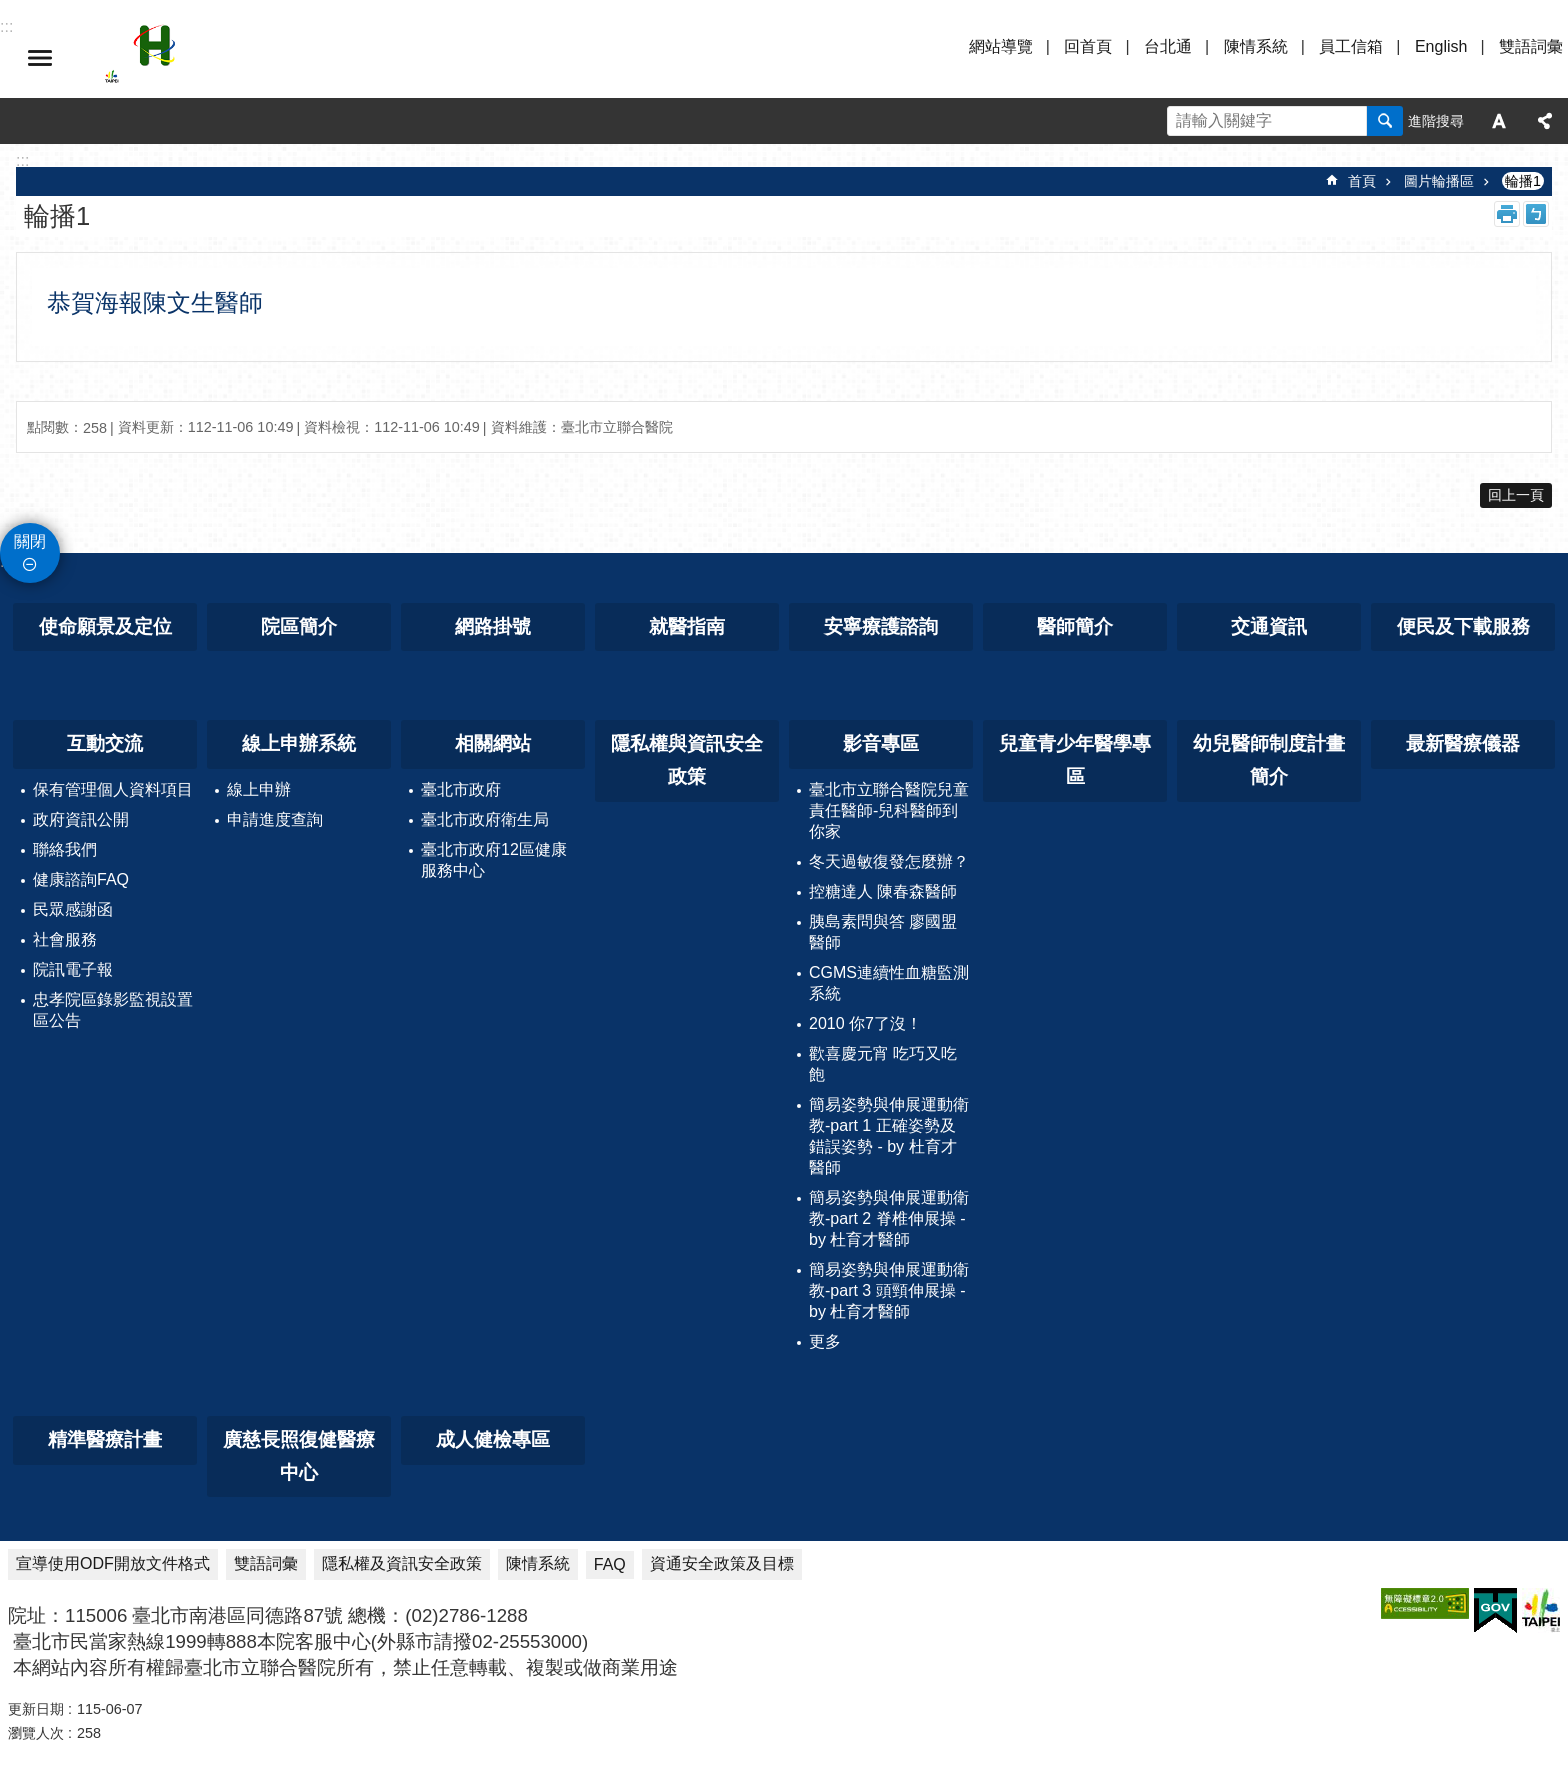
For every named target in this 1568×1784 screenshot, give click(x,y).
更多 (825, 1341)
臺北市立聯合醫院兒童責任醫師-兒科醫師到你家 (889, 810)
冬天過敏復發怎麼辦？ (889, 861)
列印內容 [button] (1507, 214)
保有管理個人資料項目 (113, 789)
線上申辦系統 (299, 743)
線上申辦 (259, 789)
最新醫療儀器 (1463, 743)
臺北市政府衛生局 (485, 819)
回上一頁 (1516, 495)
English (1441, 46)
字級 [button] (1499, 121)
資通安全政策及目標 (722, 1563)
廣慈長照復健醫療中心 (299, 1456)
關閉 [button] (30, 541)
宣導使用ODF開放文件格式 (113, 1563)
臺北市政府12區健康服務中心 (494, 860)
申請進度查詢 (275, 819)
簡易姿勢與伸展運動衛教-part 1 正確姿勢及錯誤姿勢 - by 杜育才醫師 (889, 1136)
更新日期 (36, 1709)
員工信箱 (1351, 46)
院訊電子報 (73, 969)
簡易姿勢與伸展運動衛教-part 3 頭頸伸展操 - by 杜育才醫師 (889, 1290)
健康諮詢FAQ (81, 879)
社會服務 (65, 939)
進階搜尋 (1436, 121)
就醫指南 (687, 626)
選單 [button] (40, 58)
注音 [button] (1536, 214)
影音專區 (881, 743)
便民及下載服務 (1463, 626)
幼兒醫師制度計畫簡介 (1269, 760)
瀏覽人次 (36, 1733)
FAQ (610, 1564)
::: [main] (22, 160)
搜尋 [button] (1385, 121)
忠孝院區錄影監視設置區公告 (113, 1010)
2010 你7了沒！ (865, 1023)
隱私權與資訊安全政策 (687, 760)
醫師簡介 (1075, 626)
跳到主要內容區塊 (10, 10)
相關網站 (493, 743)
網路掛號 (493, 626)
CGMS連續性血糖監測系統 (889, 983)
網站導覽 (1001, 46)
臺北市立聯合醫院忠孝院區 (280, 58)
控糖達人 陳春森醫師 (883, 891)
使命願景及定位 (105, 626)
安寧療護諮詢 (881, 626)
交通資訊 (1269, 626)
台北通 (1168, 46)
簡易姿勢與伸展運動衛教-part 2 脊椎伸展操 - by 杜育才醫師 (889, 1218)
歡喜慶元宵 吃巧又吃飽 (883, 1064)
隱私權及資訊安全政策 (402, 1563)
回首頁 (1088, 46)
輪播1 (1523, 181)
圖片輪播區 (1439, 181)
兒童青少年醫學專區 (1075, 760)
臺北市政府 (461, 789)
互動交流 (105, 743)
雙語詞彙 (1531, 46)
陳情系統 (1256, 46)
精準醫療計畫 (105, 1439)
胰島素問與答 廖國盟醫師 (883, 932)
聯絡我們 (65, 849)
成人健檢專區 (493, 1439)
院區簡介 (299, 626)
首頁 (1362, 181)
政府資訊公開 (81, 819)
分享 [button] (1545, 121)
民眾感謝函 (73, 909)
